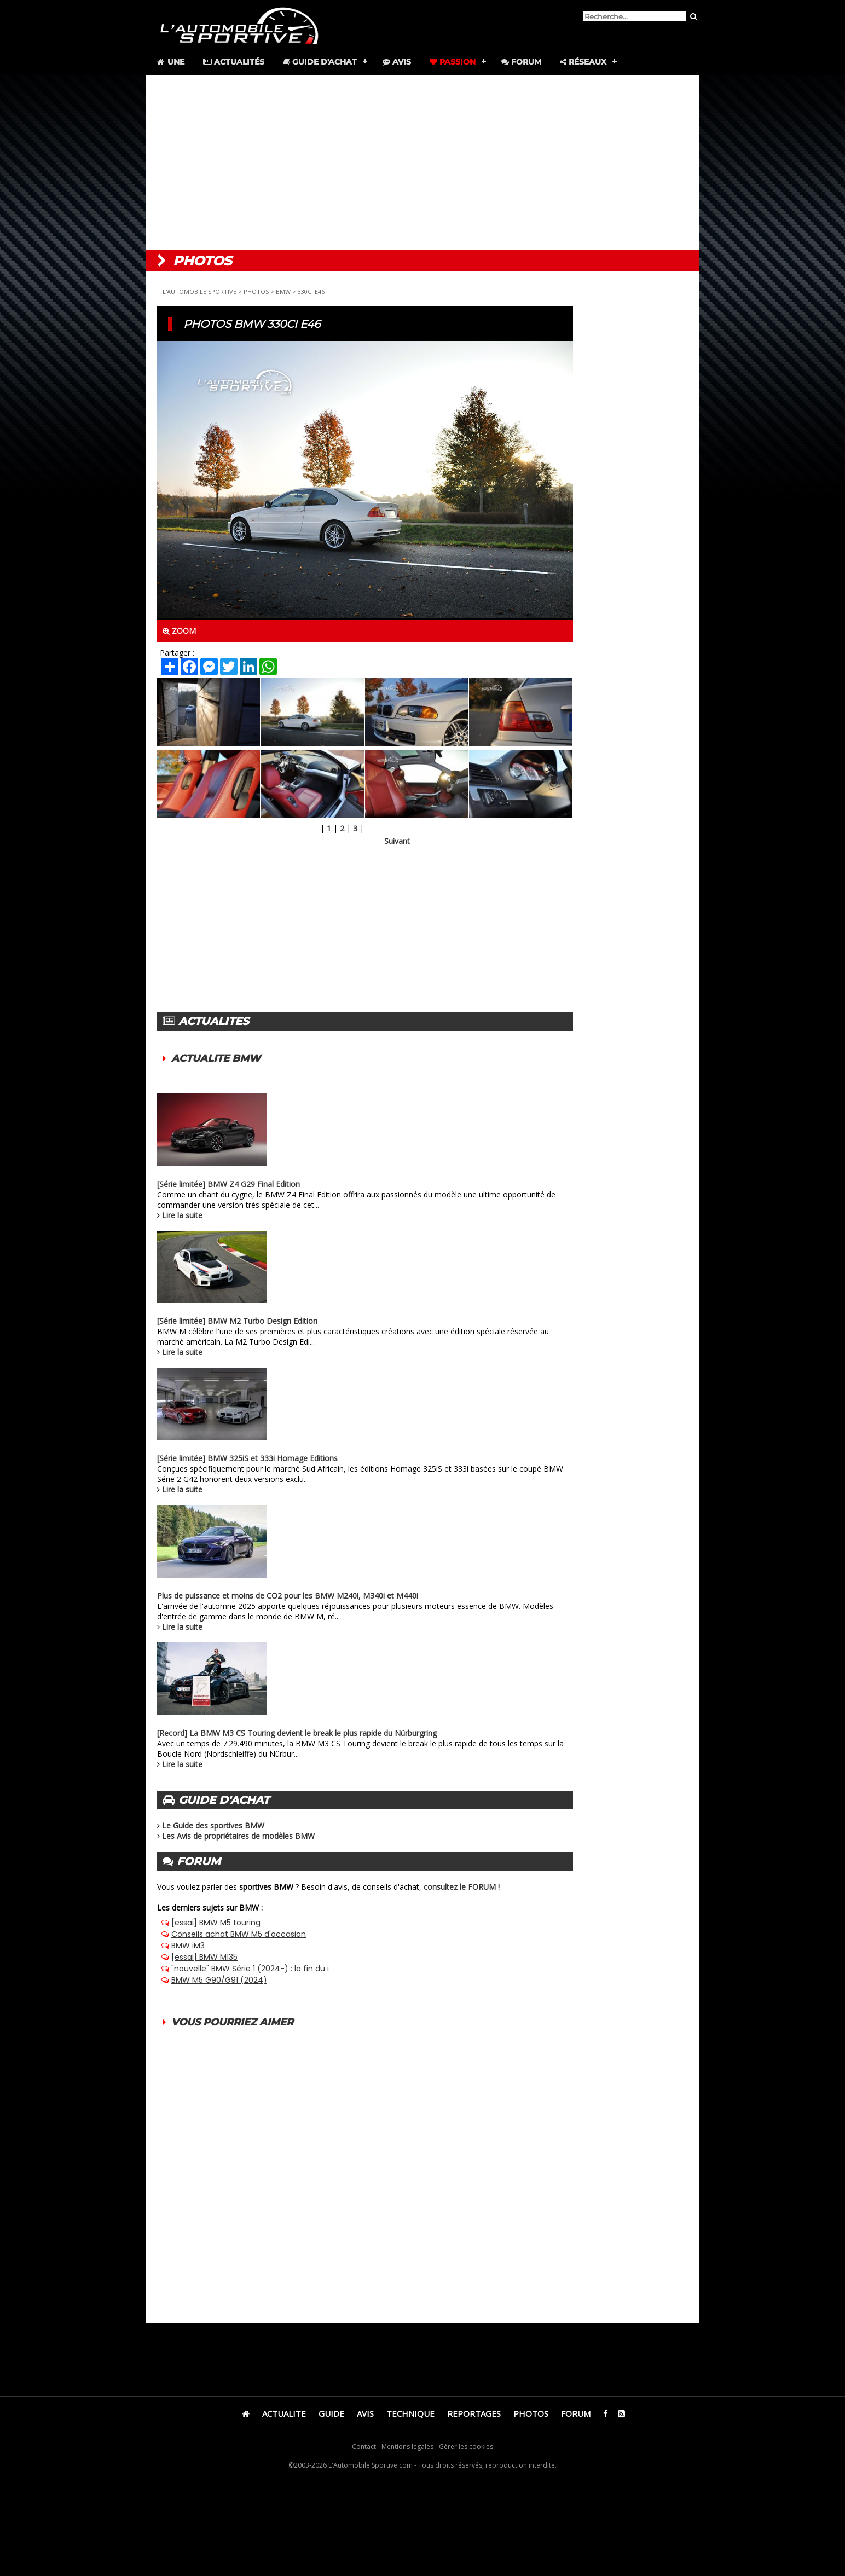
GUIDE (331, 2413)
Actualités (233, 62)
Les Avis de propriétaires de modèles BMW (238, 1836)
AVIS (365, 2413)
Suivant (397, 841)
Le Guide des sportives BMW (213, 1825)
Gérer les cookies (466, 2446)
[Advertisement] (422, 162)
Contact (364, 2446)
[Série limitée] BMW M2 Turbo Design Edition (237, 1321)
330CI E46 (311, 291)
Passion (453, 62)
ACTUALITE (284, 2413)
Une (169, 62)
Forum (521, 62)
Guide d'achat (320, 62)
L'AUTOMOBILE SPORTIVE (199, 291)
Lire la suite (182, 1215)
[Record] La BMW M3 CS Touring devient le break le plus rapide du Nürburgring (297, 1733)
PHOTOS (256, 291)
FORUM (576, 2413)
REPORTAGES (474, 2413)
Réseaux (583, 62)
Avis (397, 62)
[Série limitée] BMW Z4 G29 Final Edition (228, 1184)
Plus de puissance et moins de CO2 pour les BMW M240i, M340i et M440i (287, 1595)
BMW (283, 291)
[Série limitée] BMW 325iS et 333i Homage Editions (247, 1458)
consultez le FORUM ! (462, 1887)
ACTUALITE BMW (216, 1058)
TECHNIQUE (410, 2413)
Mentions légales (407, 2446)
